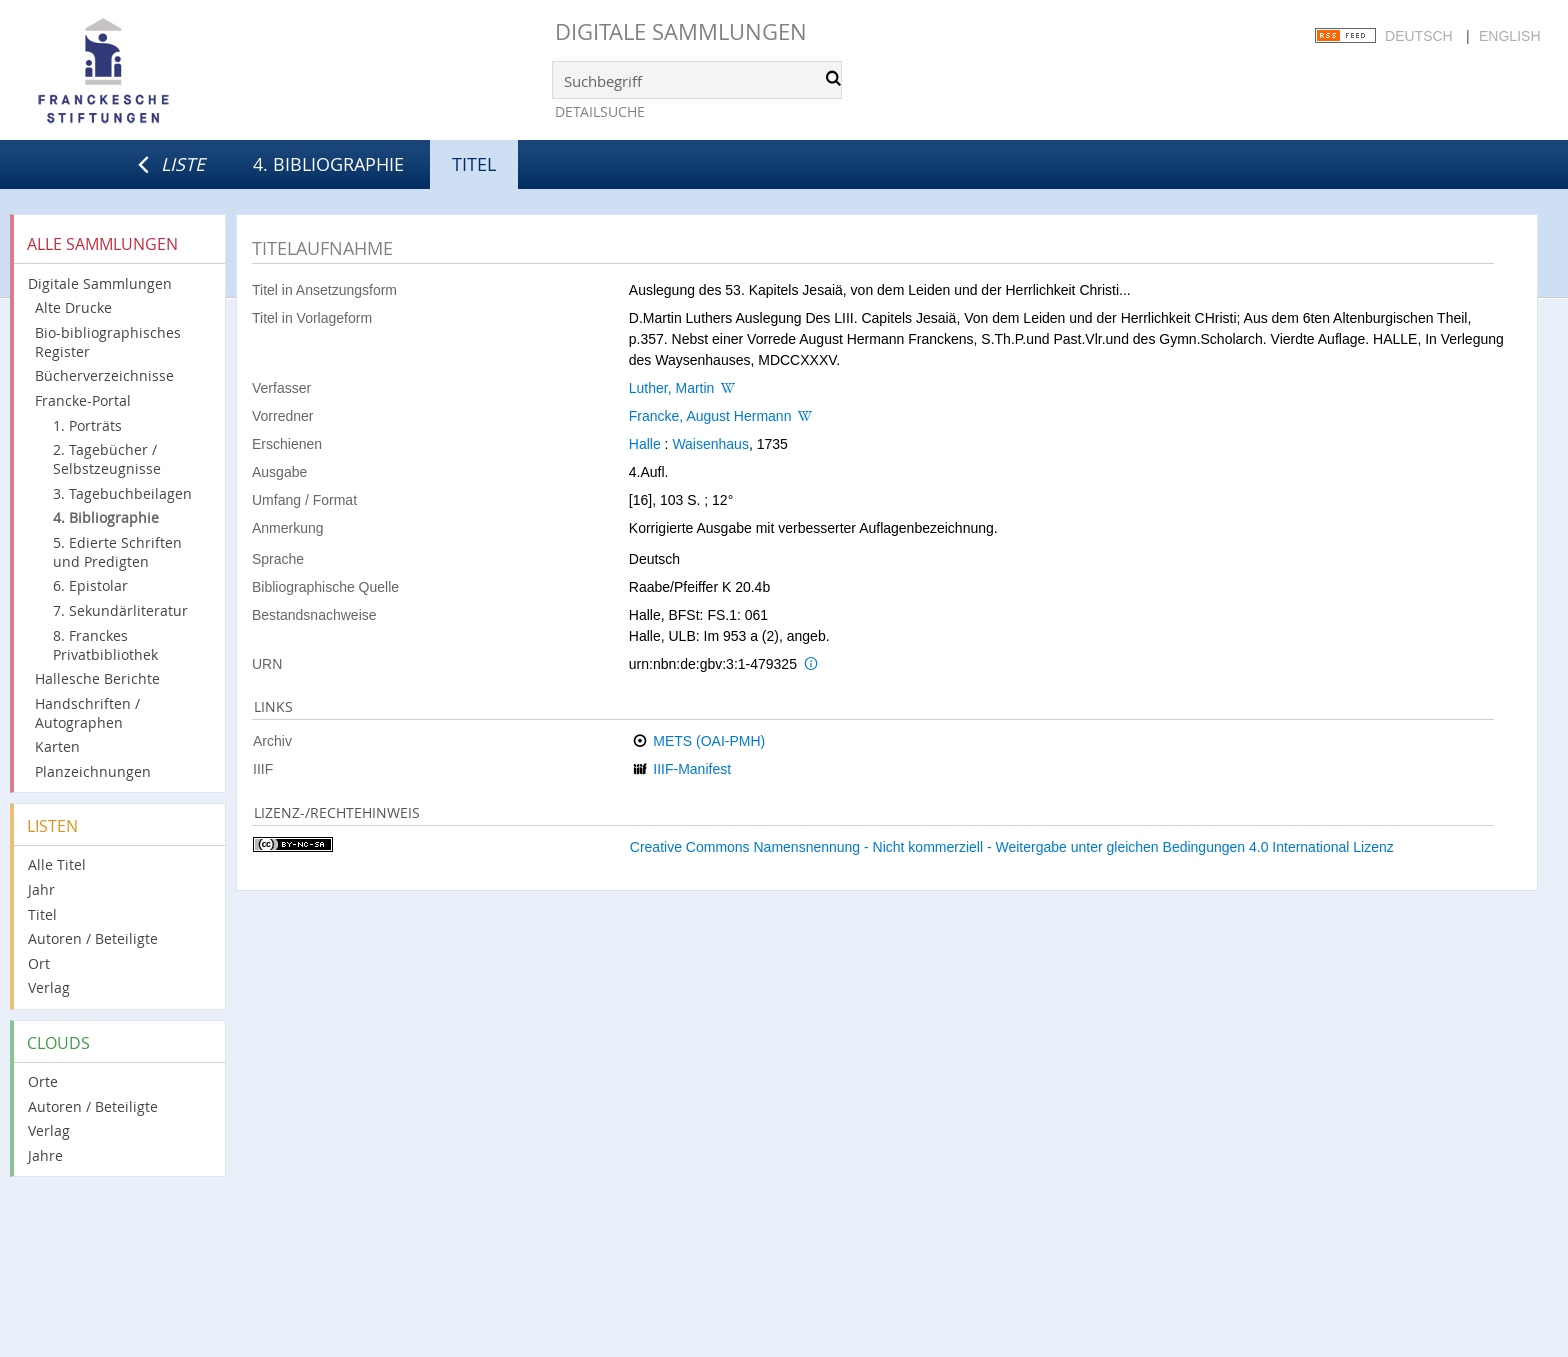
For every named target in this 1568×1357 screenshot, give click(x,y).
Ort (39, 963)
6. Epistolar (90, 585)
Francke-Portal (83, 400)
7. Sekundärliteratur (120, 610)
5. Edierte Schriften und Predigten (117, 552)
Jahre (45, 1155)
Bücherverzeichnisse (104, 375)
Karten (57, 746)
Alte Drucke (73, 307)
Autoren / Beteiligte (93, 938)
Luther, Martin (672, 388)
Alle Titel (57, 864)
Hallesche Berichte (97, 678)
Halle (645, 444)
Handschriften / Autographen (87, 713)
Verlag (49, 987)
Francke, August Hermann (710, 416)
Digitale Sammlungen (681, 31)
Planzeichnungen (93, 771)
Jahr (41, 889)
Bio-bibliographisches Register (108, 342)
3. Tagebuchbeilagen (122, 493)
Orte (43, 1081)
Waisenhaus (710, 444)
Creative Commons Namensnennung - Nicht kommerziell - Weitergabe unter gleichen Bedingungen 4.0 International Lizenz (1012, 847)
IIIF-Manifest (692, 769)
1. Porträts (87, 425)
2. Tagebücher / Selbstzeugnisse (107, 459)
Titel (42, 914)
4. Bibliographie (328, 164)
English (1509, 36)
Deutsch (1419, 36)
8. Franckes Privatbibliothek (105, 645)
